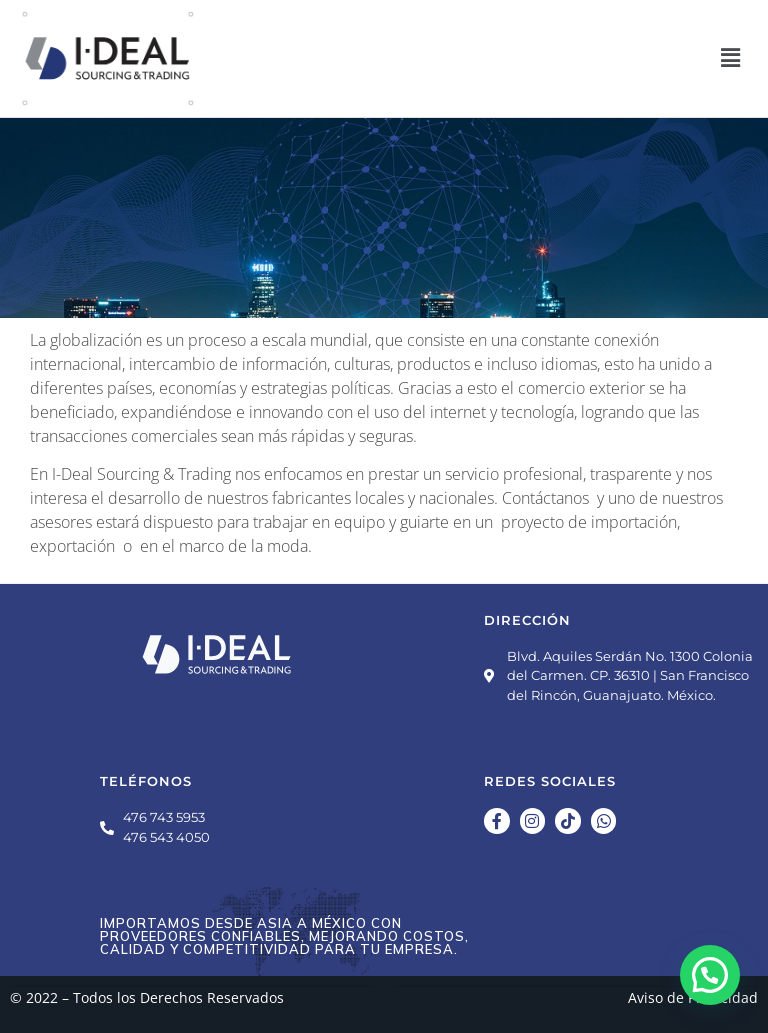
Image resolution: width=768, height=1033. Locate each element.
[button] (731, 58)
